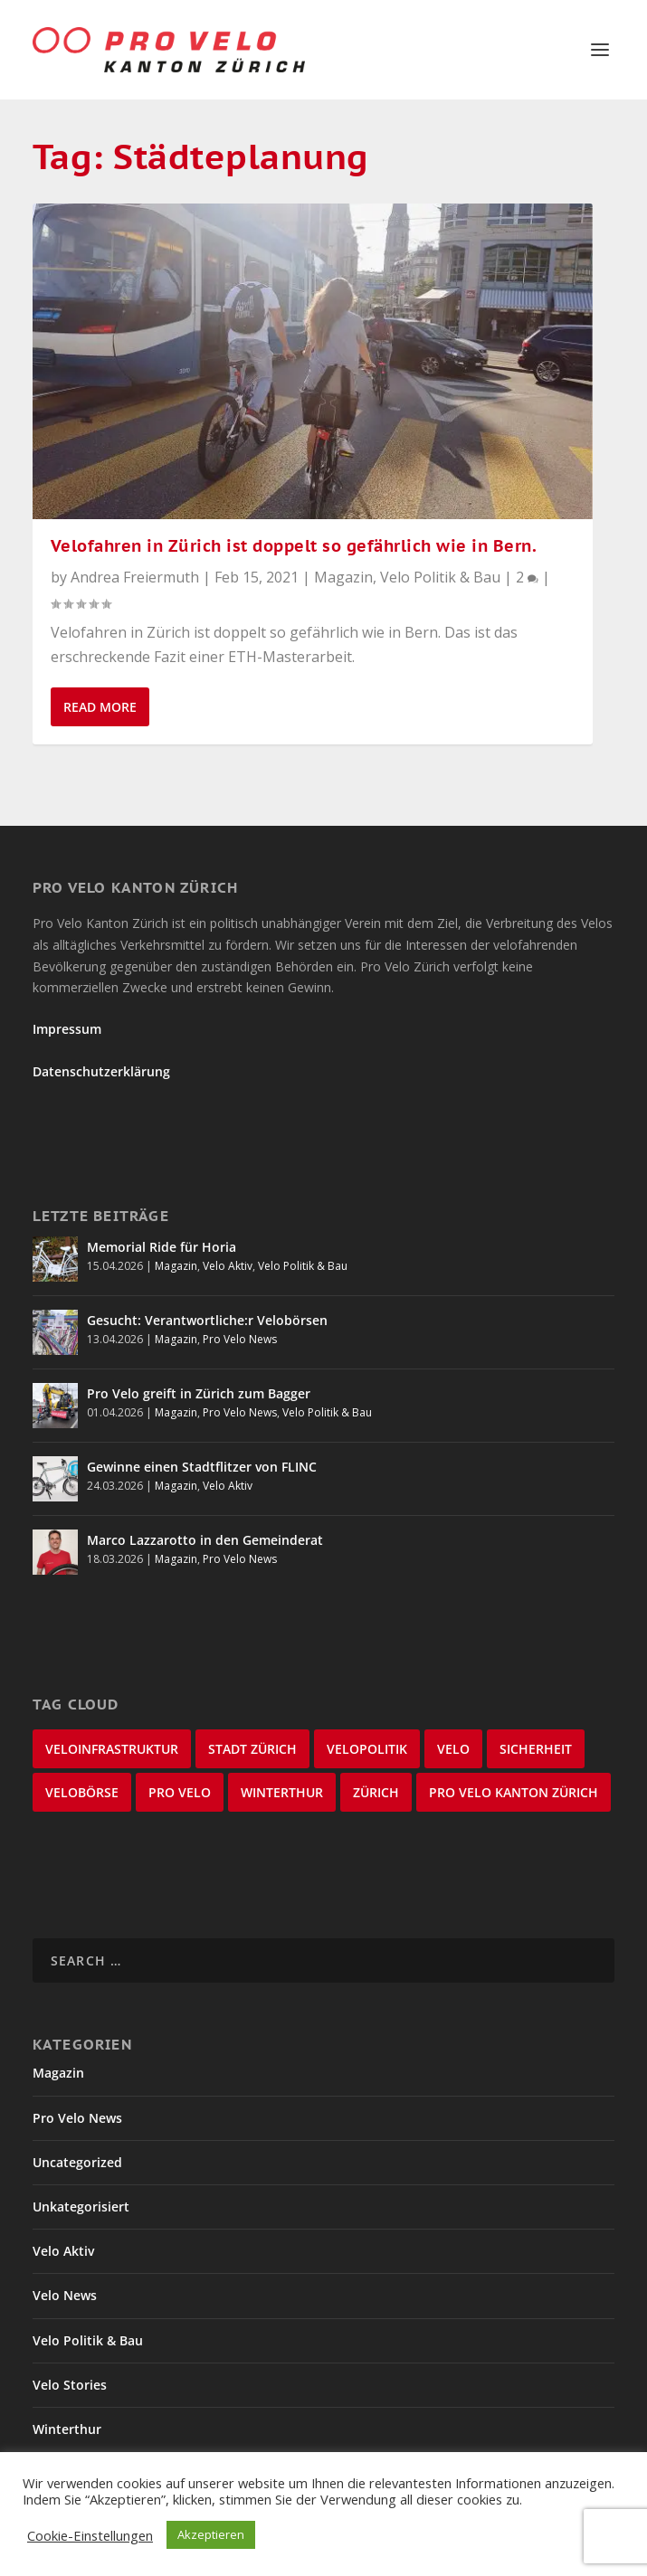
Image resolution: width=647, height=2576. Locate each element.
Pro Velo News (240, 1339)
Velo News (65, 2295)
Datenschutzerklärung (101, 1071)
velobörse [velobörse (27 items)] (82, 1792)
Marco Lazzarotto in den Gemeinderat (205, 1539)
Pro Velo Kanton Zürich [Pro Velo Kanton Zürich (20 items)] (513, 1792)
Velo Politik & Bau (440, 577)
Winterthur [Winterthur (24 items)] (282, 1792)
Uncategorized (77, 2162)
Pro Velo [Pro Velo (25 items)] (179, 1792)
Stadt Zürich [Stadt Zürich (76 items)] (252, 1748)
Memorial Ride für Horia (161, 1246)
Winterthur (67, 2429)
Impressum (67, 1028)
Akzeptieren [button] (210, 2534)
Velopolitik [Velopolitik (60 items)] (367, 1748)
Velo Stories (70, 2384)
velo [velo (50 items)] (453, 1748)
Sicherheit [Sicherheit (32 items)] (536, 1748)
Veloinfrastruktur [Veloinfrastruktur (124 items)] (111, 1748)
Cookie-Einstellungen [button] (90, 2535)
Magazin (343, 577)
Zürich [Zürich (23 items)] (376, 1792)
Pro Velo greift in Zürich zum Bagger (198, 1393)
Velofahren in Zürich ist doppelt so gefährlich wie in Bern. (294, 545)
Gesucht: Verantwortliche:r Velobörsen (207, 1320)
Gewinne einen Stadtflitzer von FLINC (202, 1466)
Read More (100, 706)
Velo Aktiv (227, 1266)
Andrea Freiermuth (135, 577)
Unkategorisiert (81, 2206)
